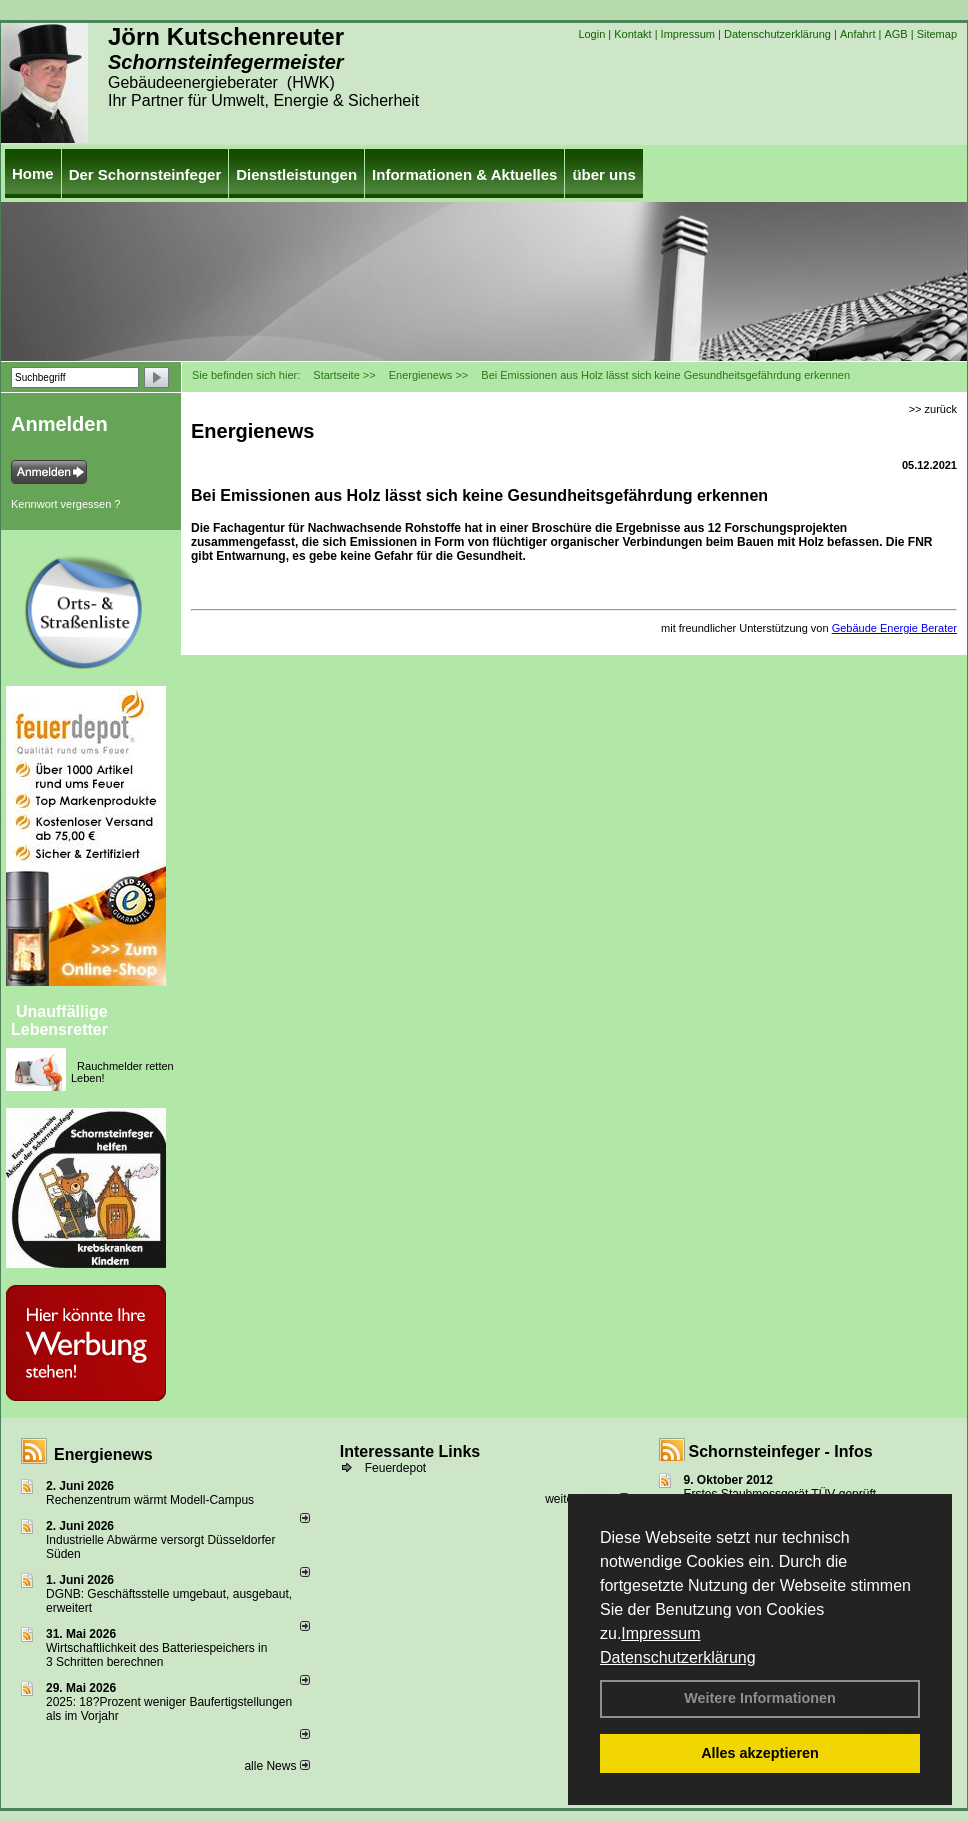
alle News (276, 1766)
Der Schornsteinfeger (145, 174)
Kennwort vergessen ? (65, 504)
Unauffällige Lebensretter (59, 1020)
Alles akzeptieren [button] (760, 1753)
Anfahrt (857, 34)
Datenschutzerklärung (678, 1657)
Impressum (660, 1633)
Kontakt (632, 34)
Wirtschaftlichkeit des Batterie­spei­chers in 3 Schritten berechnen (156, 1655)
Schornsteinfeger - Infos (781, 1451)
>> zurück (933, 409)
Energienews (103, 1454)
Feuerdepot (395, 1468)
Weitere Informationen (760, 1698)
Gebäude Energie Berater (894, 628)
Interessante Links (410, 1451)
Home (33, 173)
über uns (603, 174)
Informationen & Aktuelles (464, 174)
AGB (895, 34)
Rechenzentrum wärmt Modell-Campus (150, 1500)
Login (591, 34)
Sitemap (937, 34)
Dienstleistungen (296, 174)
